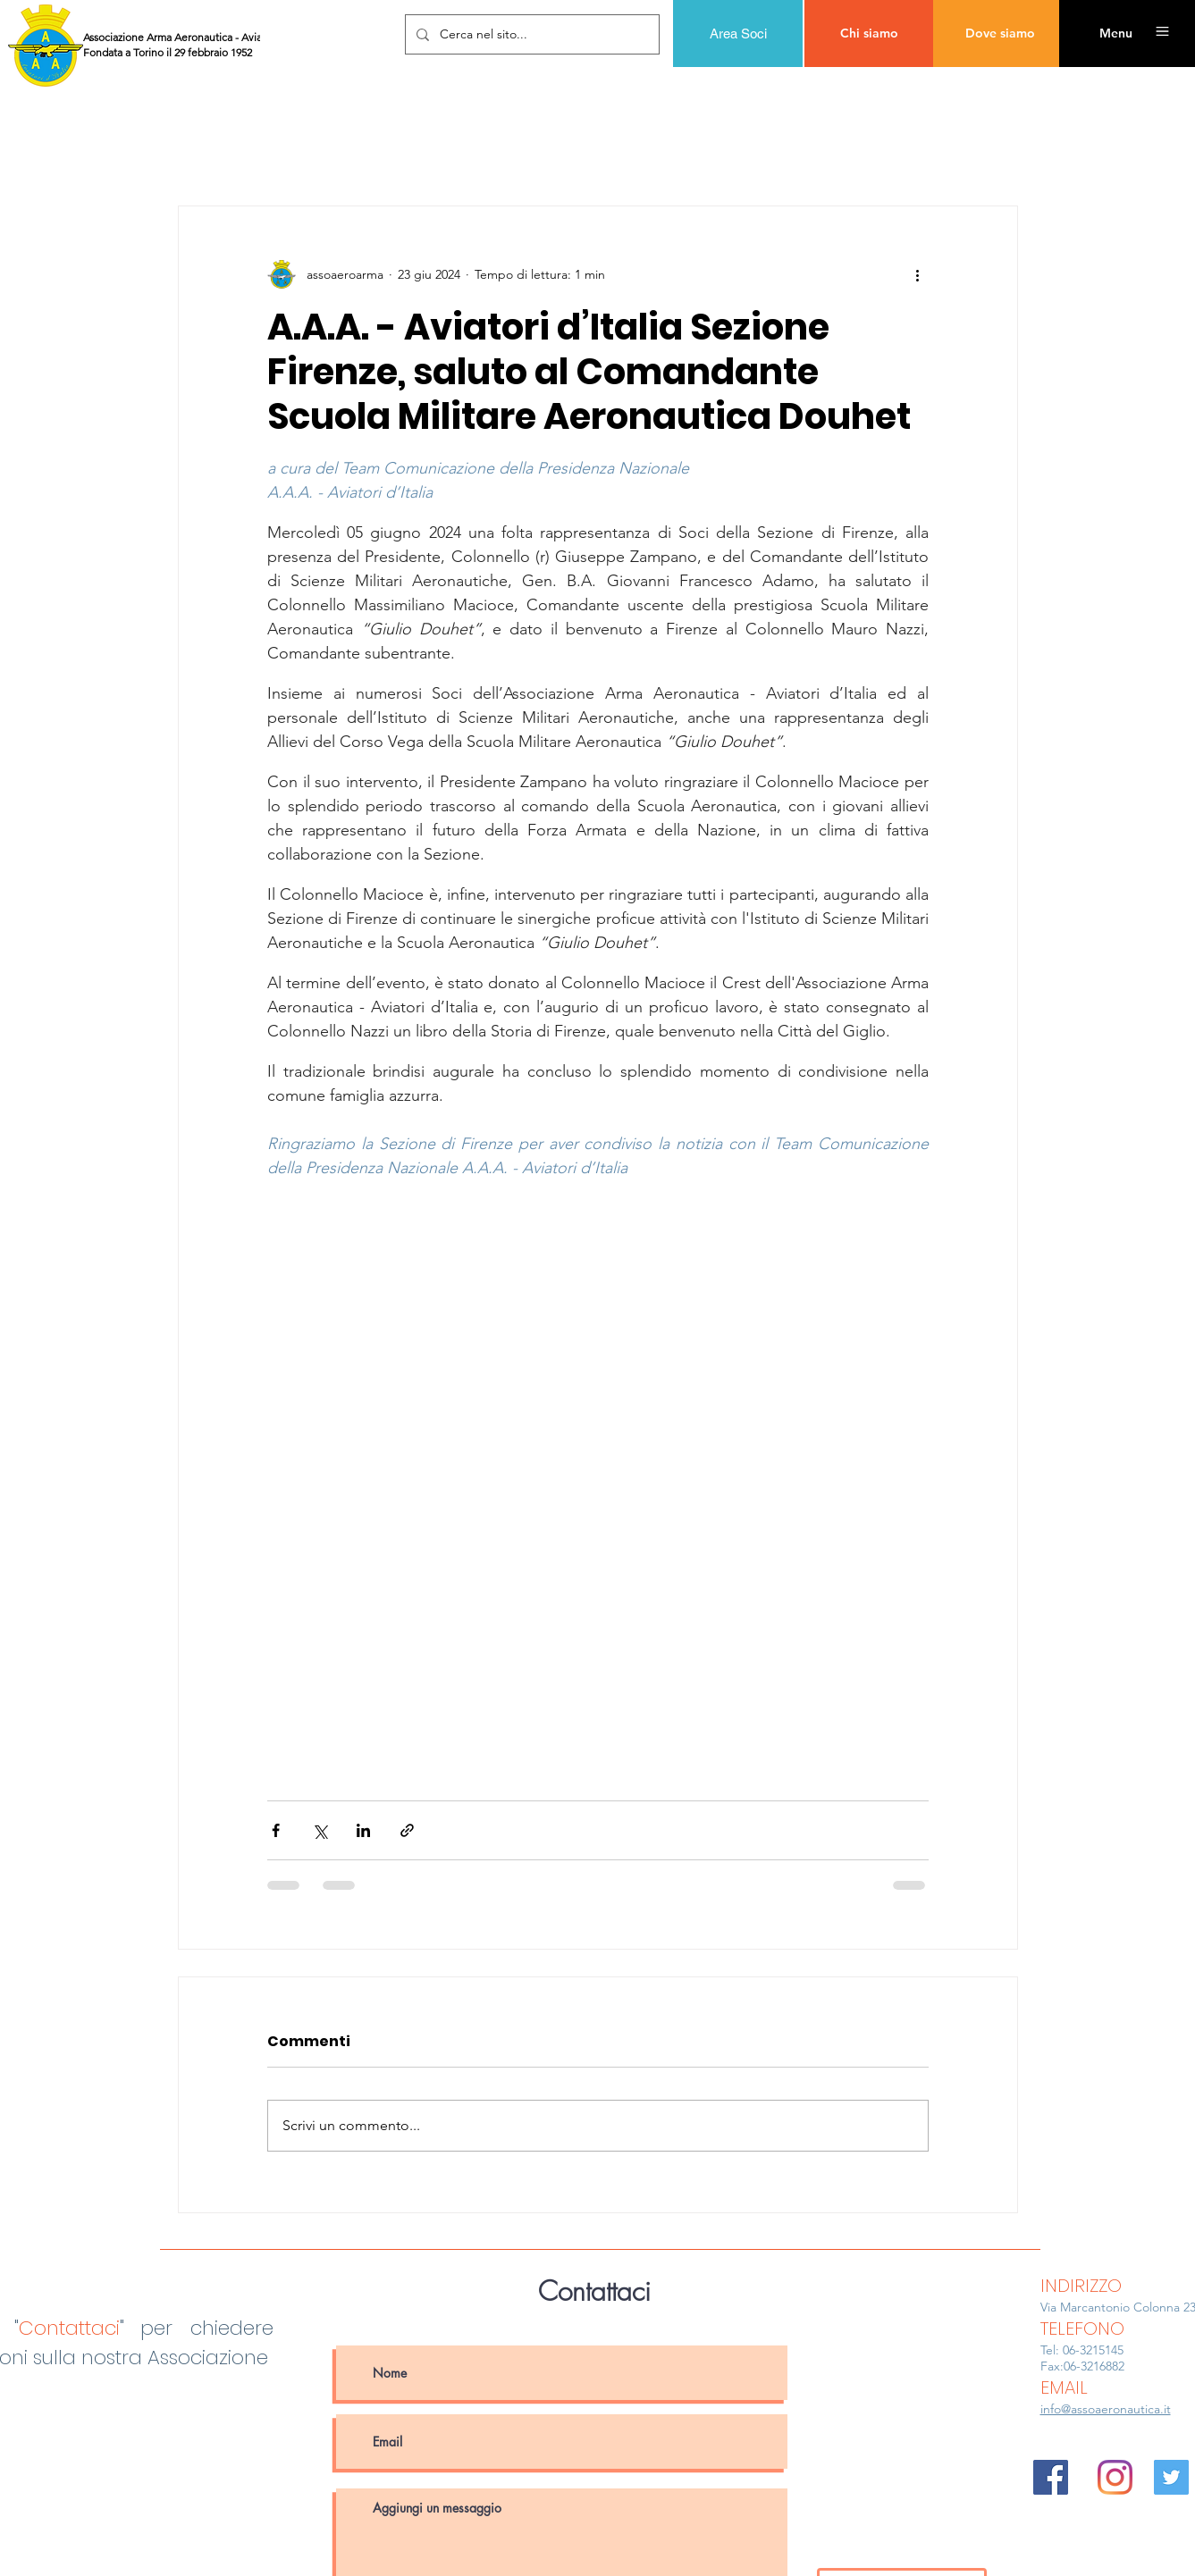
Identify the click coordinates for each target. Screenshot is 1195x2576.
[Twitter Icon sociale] (1171, 2477)
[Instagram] (1115, 2477)
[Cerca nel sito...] (530, 34)
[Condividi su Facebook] (275, 1830)
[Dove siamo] (1000, 33)
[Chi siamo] (869, 33)
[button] (1115, 33)
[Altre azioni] (918, 274)
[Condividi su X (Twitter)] (319, 1830)
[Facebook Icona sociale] (1050, 2477)
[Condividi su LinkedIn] (363, 1830)
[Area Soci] (738, 33)
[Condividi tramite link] (407, 1830)
